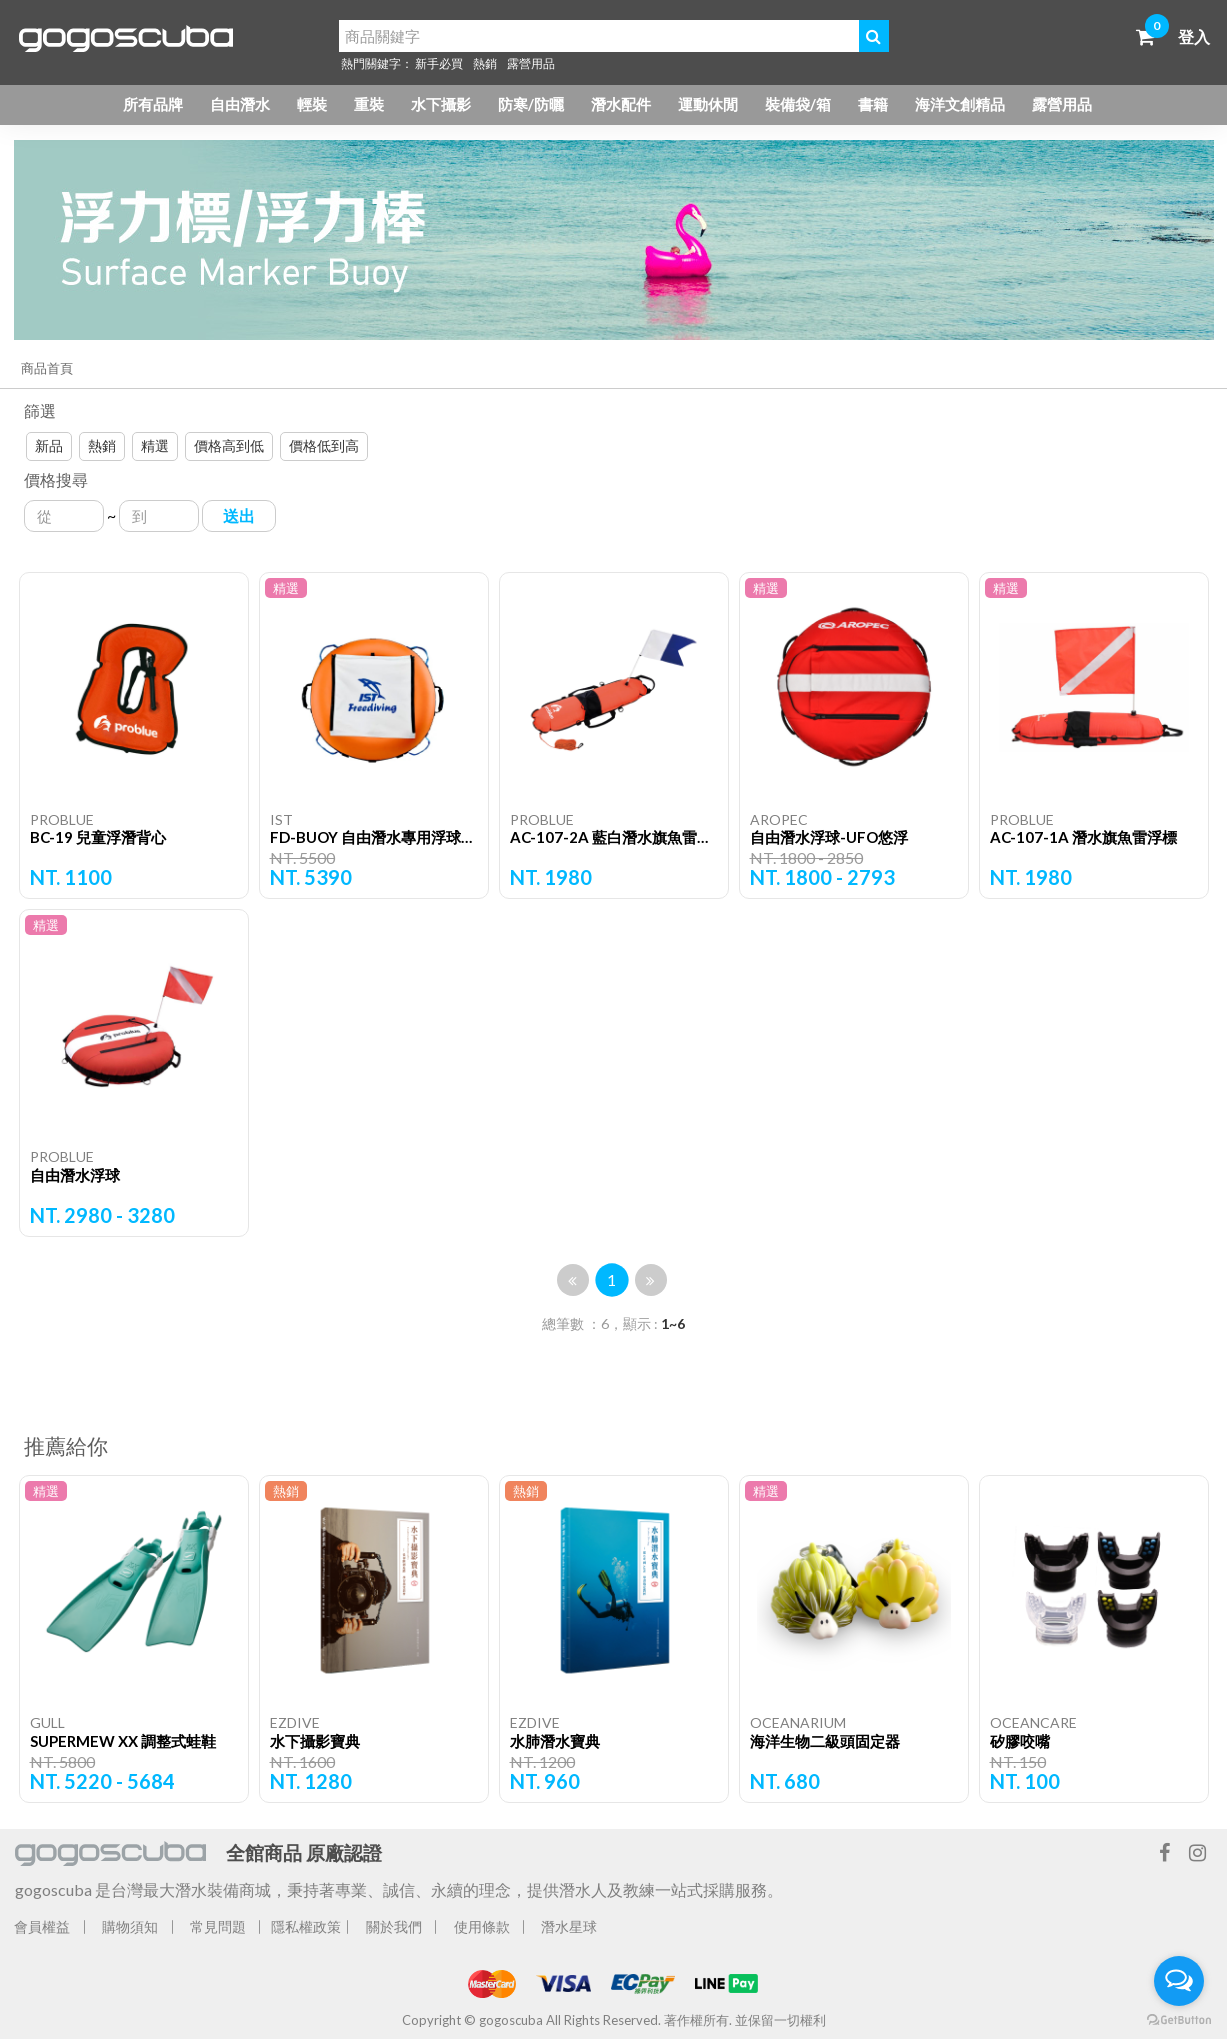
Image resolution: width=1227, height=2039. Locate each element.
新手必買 (439, 63)
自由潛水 (240, 104)
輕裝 (312, 104)
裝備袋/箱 (798, 104)
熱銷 (485, 63)
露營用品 (531, 63)
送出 (239, 515)
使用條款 (482, 1926)
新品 (49, 445)
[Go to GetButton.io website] (1179, 2019)
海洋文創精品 (960, 104)
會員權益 (42, 1926)
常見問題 (218, 1926)
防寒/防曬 (531, 104)
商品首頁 (47, 368)
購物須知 (130, 1926)
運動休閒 (708, 104)
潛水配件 (621, 104)
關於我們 (394, 1926)
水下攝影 (441, 104)
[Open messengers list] (1179, 1981)
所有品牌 (153, 104)
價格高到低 (229, 445)
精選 (155, 445)
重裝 (369, 104)
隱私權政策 (306, 1926)
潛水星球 (569, 1926)
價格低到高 (324, 445)
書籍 (873, 104)
